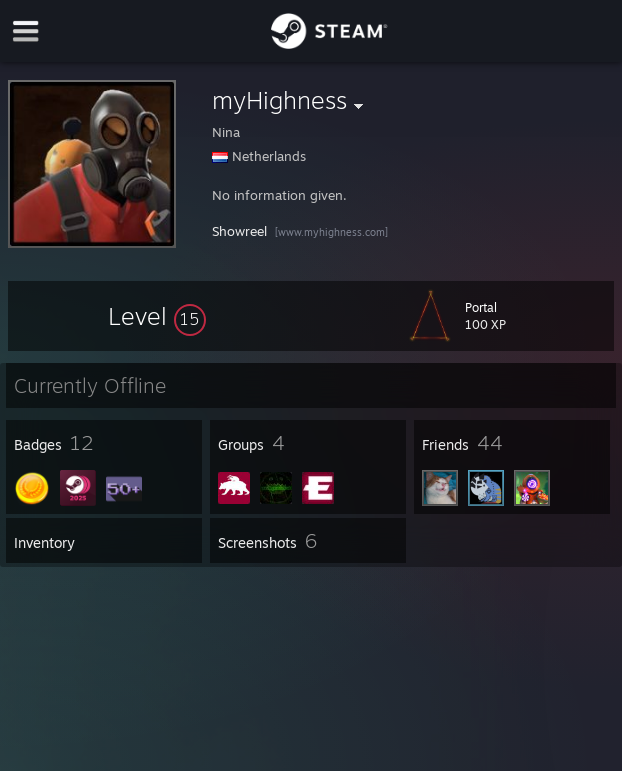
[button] (157, 316)
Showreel (239, 231)
